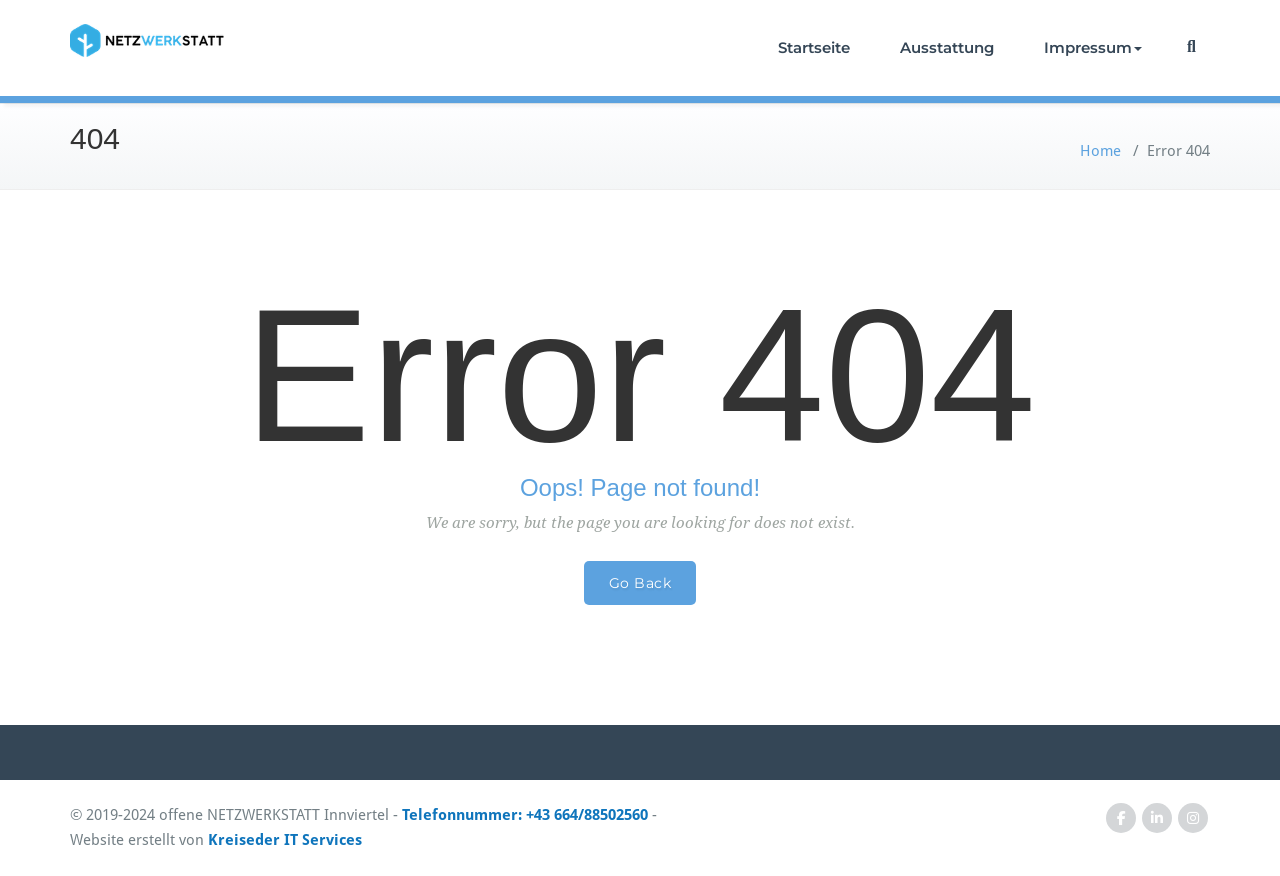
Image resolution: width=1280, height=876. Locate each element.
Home (1100, 151)
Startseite (814, 47)
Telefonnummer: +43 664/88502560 (525, 815)
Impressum (1093, 47)
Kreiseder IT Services (285, 840)
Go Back (640, 583)
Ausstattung (947, 47)
